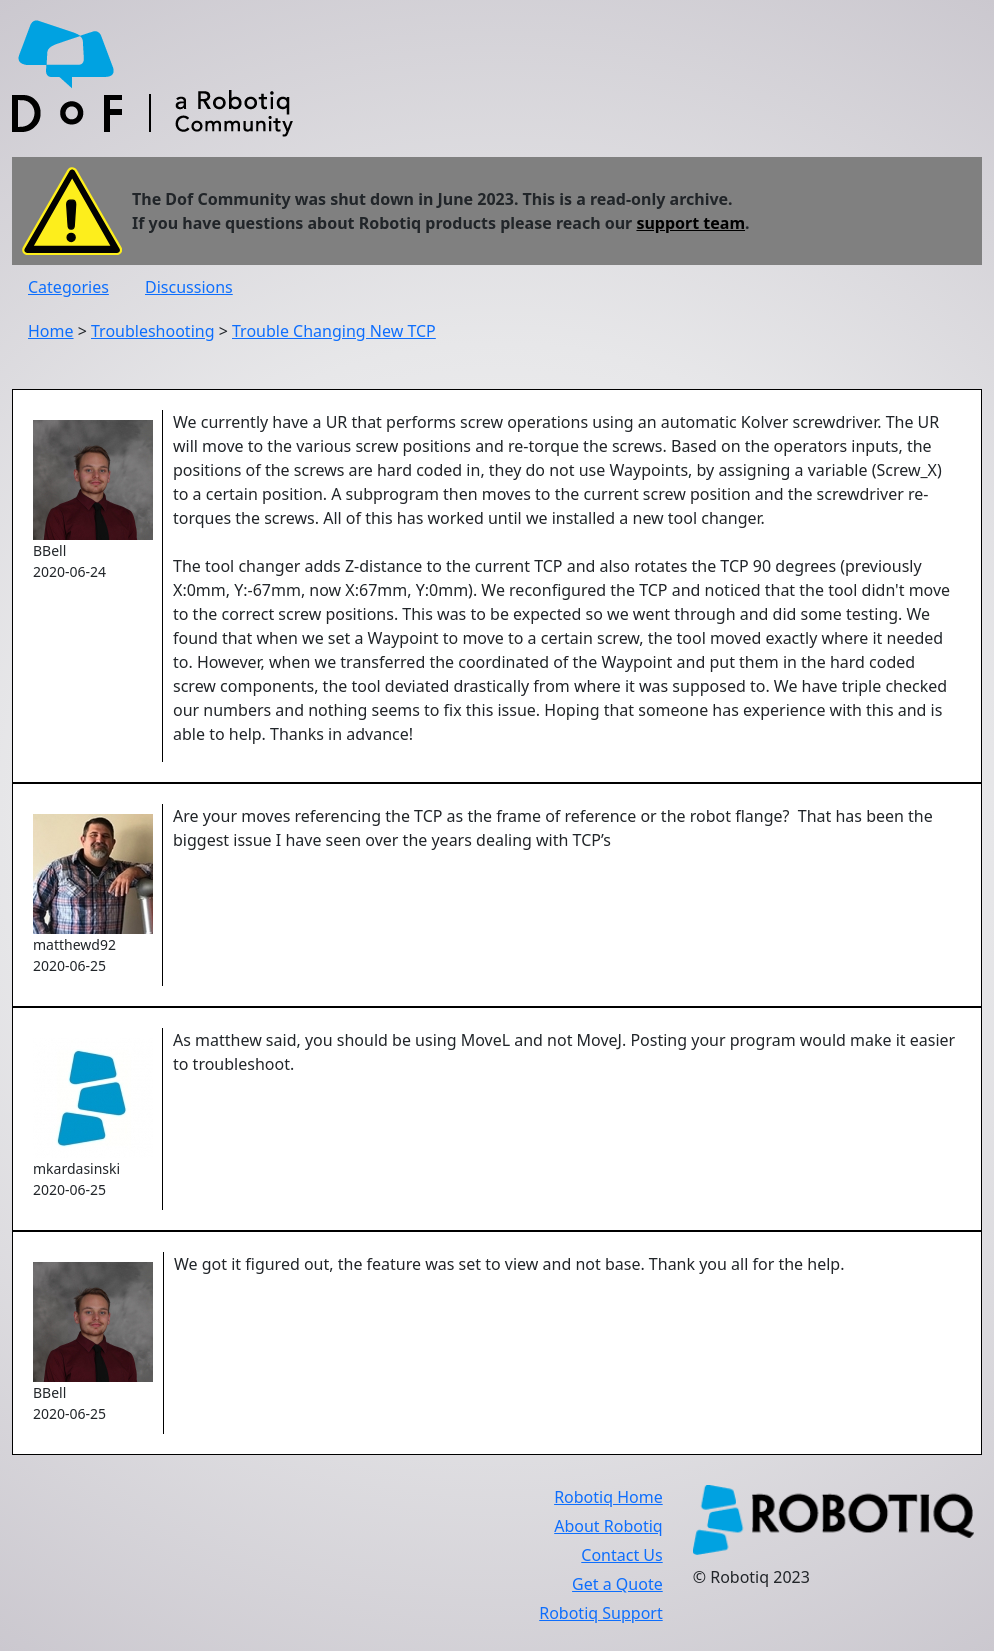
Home (51, 331)
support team (690, 223)
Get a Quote (617, 1584)
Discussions (189, 287)
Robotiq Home (608, 1497)
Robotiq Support (600, 1613)
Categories (68, 287)
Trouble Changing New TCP (334, 331)
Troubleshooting (153, 331)
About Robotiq (608, 1526)
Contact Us (621, 1555)
